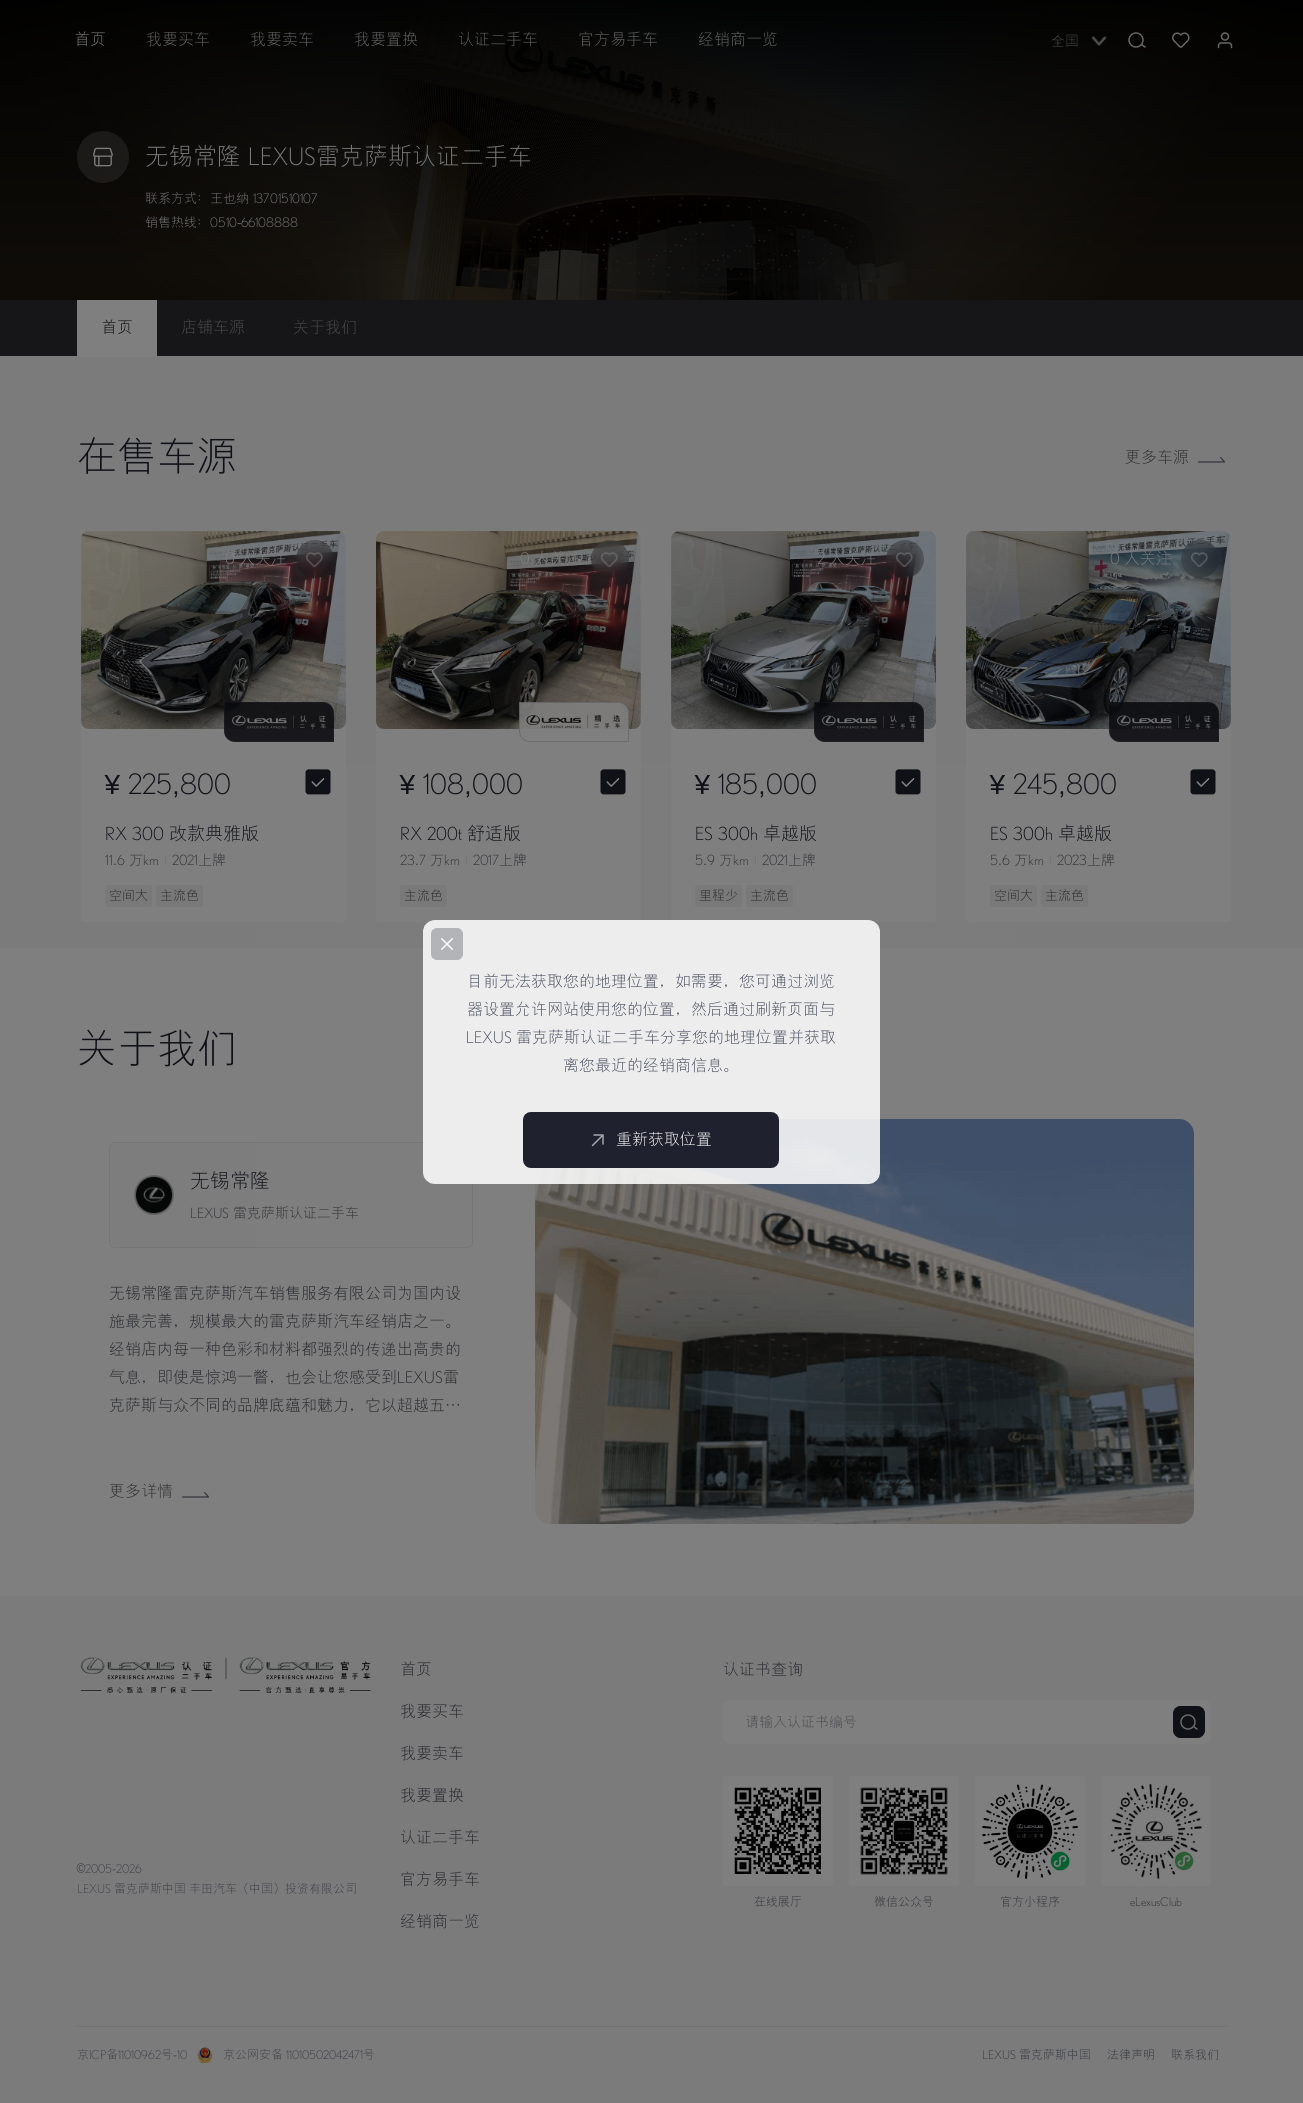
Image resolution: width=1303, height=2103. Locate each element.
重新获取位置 (651, 1140)
